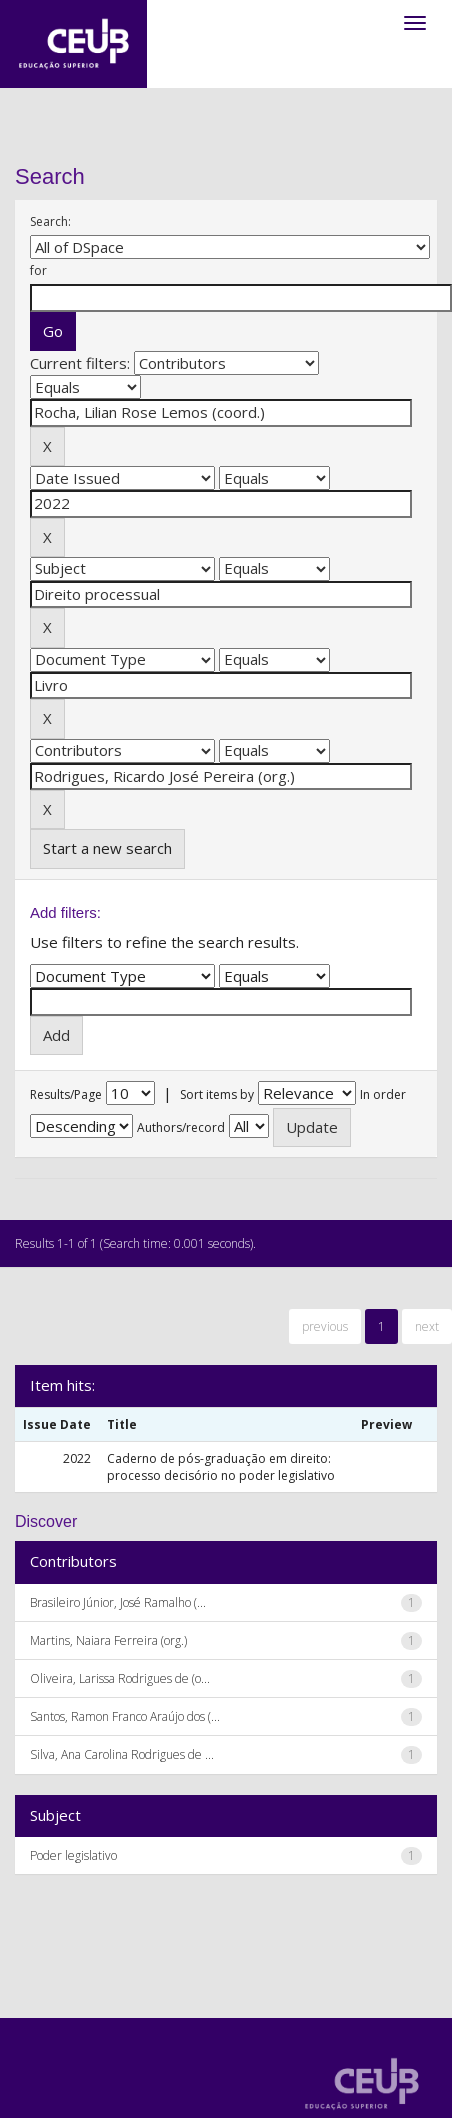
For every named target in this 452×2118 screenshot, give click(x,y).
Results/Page (66, 1094)
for (38, 270)
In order (383, 1094)
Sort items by (217, 1094)
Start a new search (107, 848)
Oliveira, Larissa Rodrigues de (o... (120, 1678)
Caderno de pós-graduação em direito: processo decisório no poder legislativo (221, 1467)
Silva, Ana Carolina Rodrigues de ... (122, 1754)
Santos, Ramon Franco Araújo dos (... (125, 1716)
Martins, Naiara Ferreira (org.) (108, 1640)
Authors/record (181, 1127)
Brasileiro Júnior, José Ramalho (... (118, 1602)
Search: (50, 221)
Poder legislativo (73, 1855)
